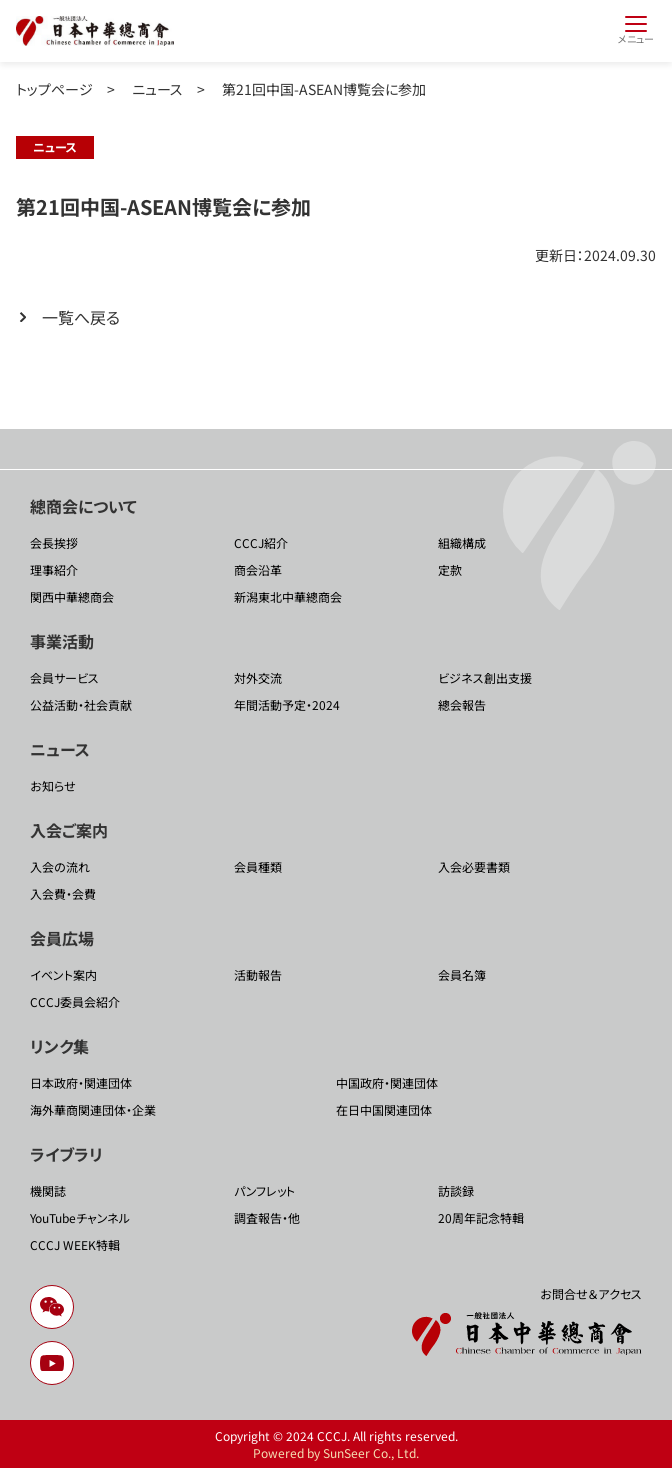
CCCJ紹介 (261, 542)
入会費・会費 (63, 893)
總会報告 (462, 704)
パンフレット (264, 1190)
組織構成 (462, 542)
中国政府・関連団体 (387, 1082)
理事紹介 (54, 569)
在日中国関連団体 (384, 1109)
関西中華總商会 (72, 596)
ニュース (157, 89)
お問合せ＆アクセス (591, 1293)
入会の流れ (60, 866)
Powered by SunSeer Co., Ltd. (336, 1452)
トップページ (54, 89)
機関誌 (48, 1190)
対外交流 (258, 677)
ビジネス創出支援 (485, 677)
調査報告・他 (267, 1217)
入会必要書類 (474, 866)
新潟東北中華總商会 (288, 596)
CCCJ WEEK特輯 (75, 1244)
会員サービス (64, 677)
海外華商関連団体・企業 (93, 1109)
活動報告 (258, 974)
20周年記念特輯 (481, 1217)
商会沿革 (258, 569)
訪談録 (456, 1190)
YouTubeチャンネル (80, 1217)
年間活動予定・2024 (287, 704)
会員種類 (258, 866)
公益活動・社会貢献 (81, 704)
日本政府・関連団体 (81, 1082)
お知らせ (53, 785)
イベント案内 (63, 974)
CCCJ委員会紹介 (75, 1001)
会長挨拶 (54, 542)
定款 (450, 569)
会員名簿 (462, 974)
